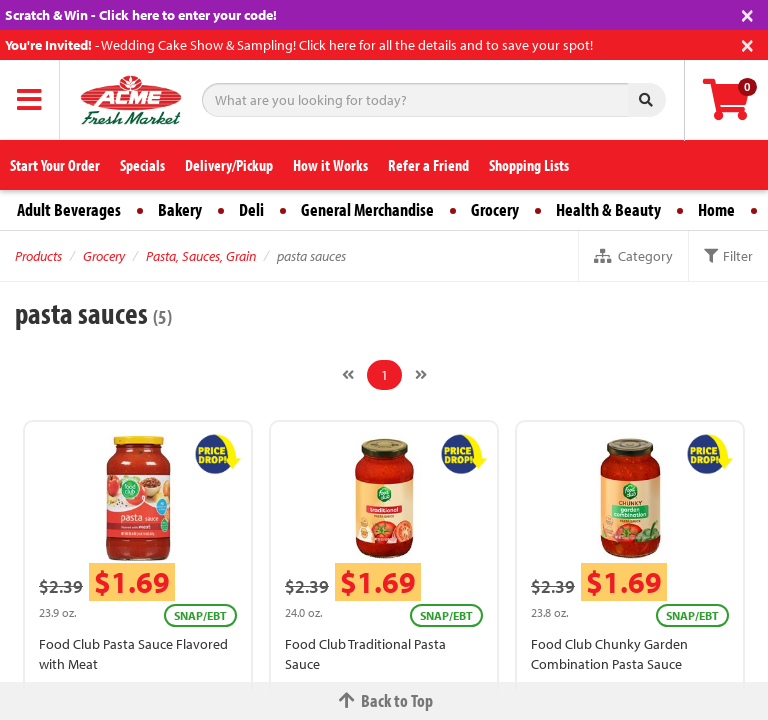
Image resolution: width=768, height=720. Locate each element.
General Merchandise (367, 209)
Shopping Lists (529, 165)
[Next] (421, 375)
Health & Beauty (608, 209)
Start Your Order (55, 165)
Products (38, 256)
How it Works (330, 165)
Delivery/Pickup (229, 165)
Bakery (180, 209)
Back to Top (384, 700)
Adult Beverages (69, 209)
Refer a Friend (428, 165)
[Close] (747, 13)
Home (716, 209)
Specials (142, 165)
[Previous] (348, 375)
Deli (251, 209)
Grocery (495, 209)
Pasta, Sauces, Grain (201, 256)
